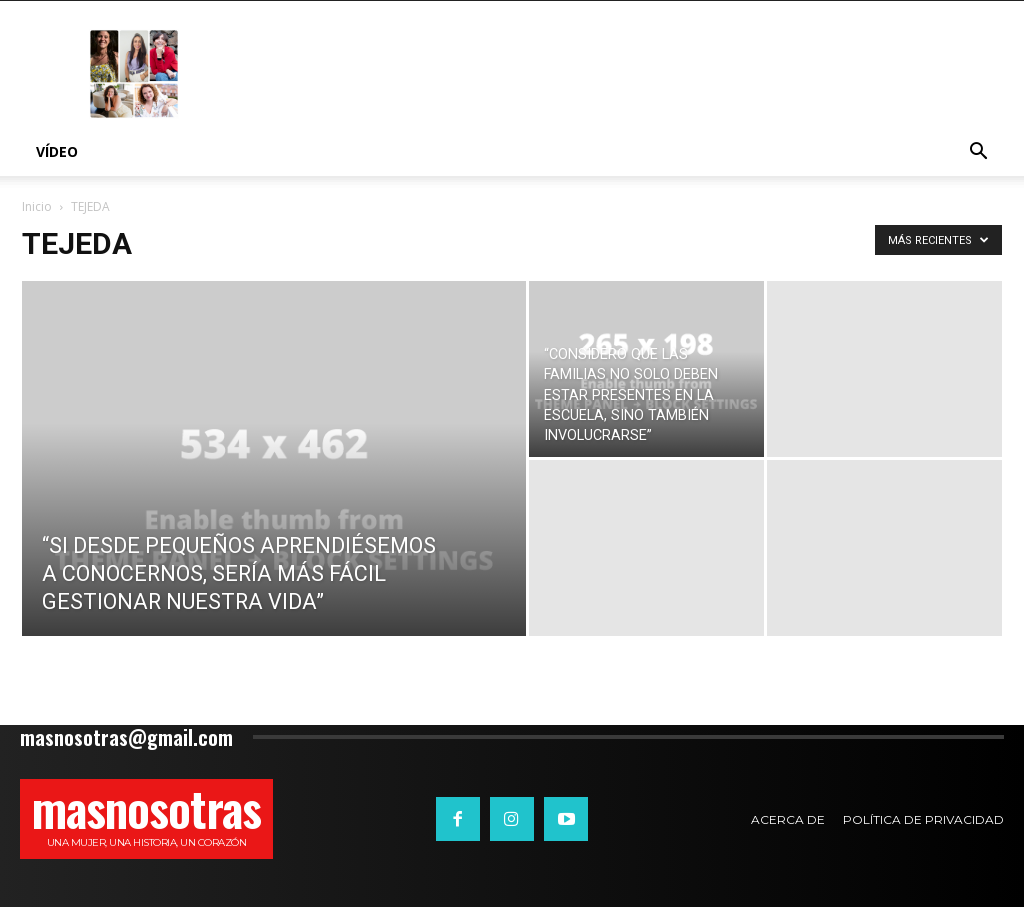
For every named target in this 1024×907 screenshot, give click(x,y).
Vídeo (57, 151)
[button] (978, 153)
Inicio (37, 206)
